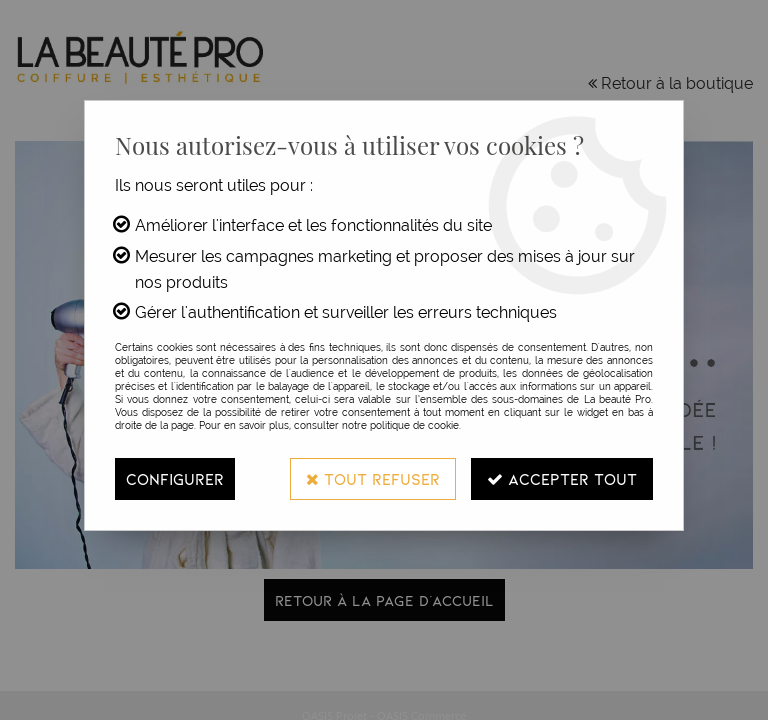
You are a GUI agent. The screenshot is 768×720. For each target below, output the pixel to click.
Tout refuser (373, 478)
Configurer (175, 478)
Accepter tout (562, 478)
